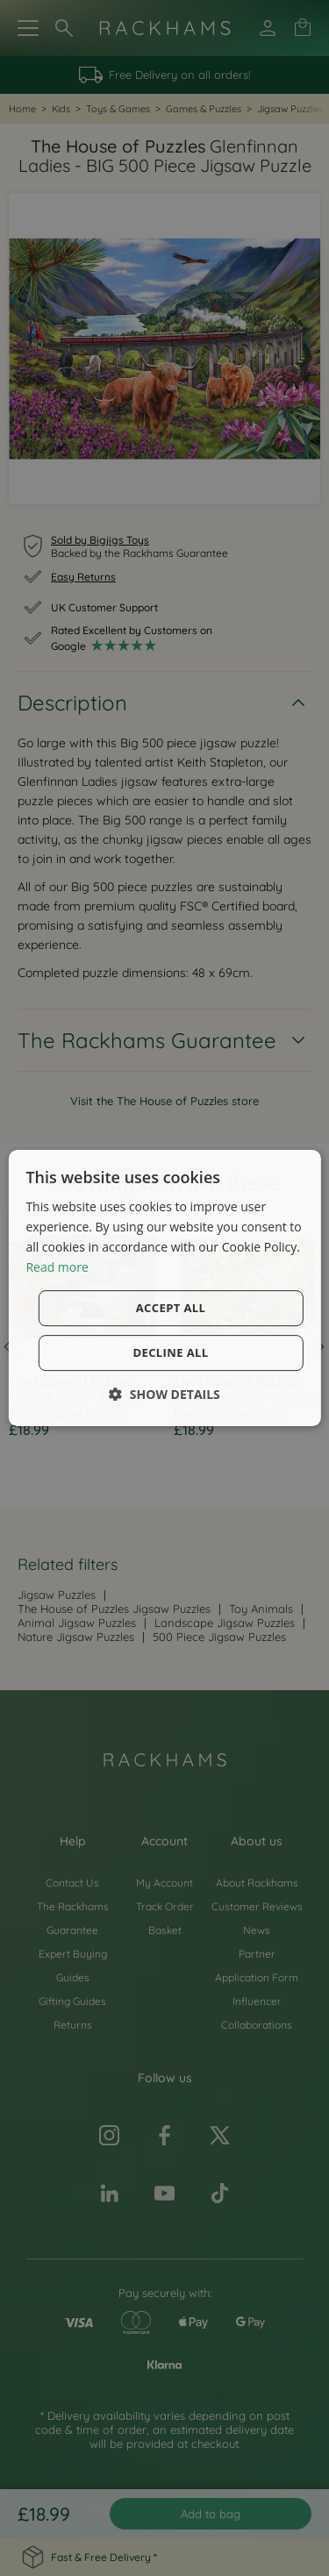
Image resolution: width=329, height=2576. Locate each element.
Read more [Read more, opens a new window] (56, 1267)
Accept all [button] (171, 1308)
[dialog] (164, 1288)
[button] (164, 1394)
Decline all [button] (170, 1352)
